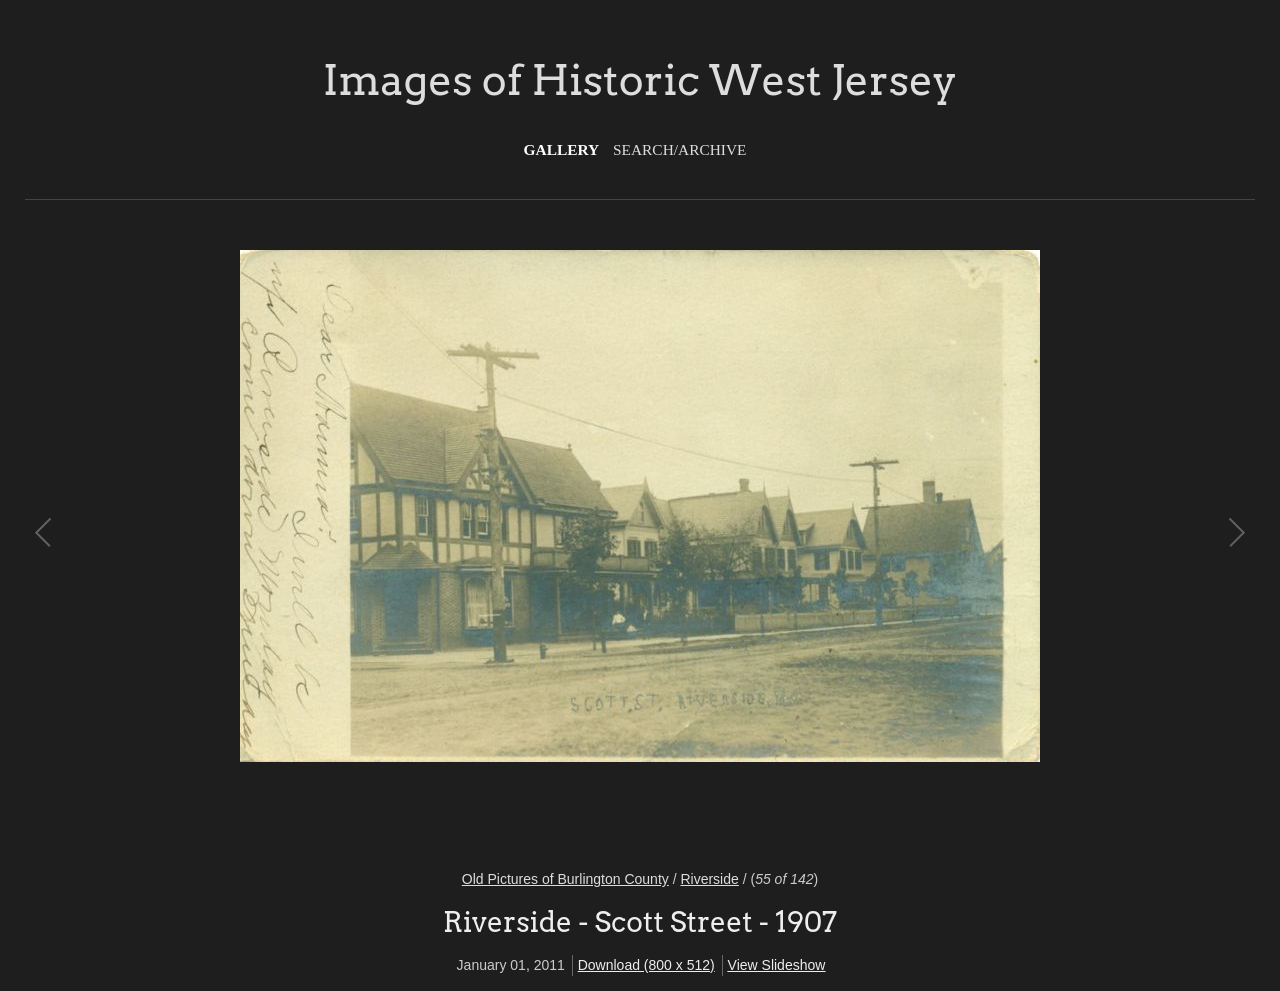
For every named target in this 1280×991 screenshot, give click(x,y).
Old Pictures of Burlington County (565, 879)
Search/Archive (679, 149)
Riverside (709, 879)
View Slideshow (777, 965)
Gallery (562, 149)
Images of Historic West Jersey (640, 80)
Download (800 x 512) (646, 965)
